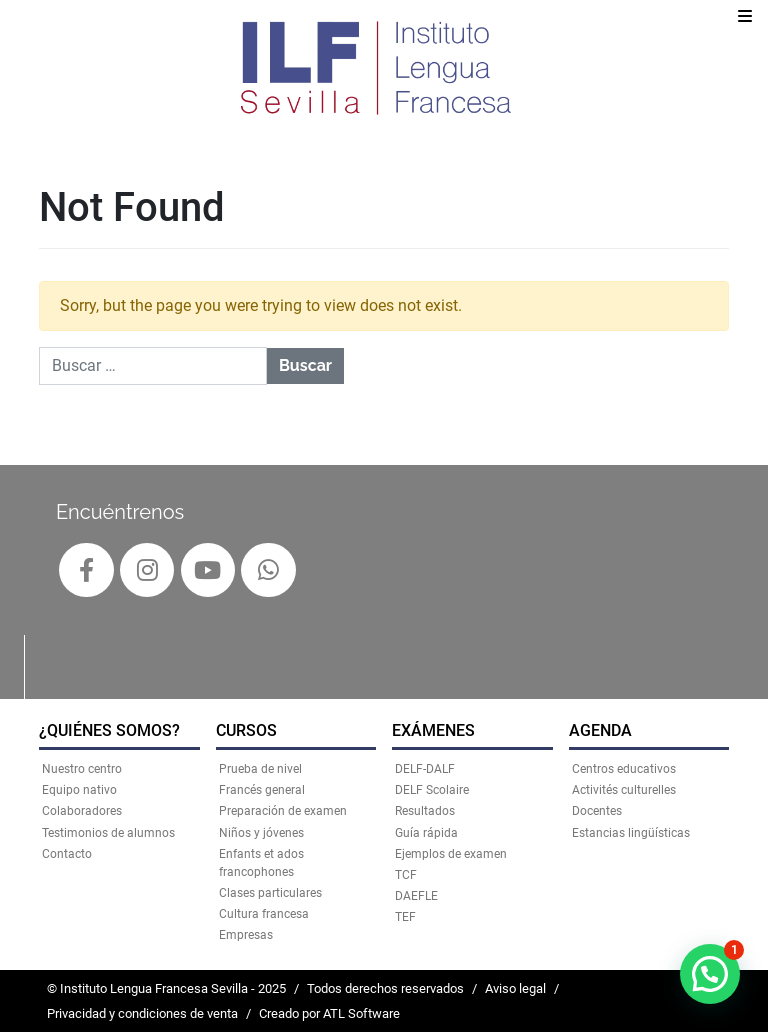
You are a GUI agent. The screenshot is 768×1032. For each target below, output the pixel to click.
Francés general (262, 790)
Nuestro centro (82, 769)
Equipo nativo (79, 790)
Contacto (67, 854)
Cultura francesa (264, 914)
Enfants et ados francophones (261, 863)
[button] (710, 974)
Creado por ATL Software (329, 1013)
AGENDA (600, 730)
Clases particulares (270, 893)
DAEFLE (416, 896)
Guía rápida (426, 833)
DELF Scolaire (432, 790)
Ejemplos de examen (451, 854)
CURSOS (246, 730)
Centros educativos (624, 769)
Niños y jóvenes (261, 833)
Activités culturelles (624, 790)
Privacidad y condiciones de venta (142, 1013)
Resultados (425, 811)
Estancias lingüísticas (631, 833)
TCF (406, 875)
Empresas (246, 935)
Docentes (597, 811)
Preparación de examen (283, 811)
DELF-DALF (425, 769)
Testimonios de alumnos (108, 833)
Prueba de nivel (260, 769)
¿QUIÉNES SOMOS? (109, 730)
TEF (405, 917)
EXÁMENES (433, 730)
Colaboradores (82, 811)
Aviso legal (515, 988)
